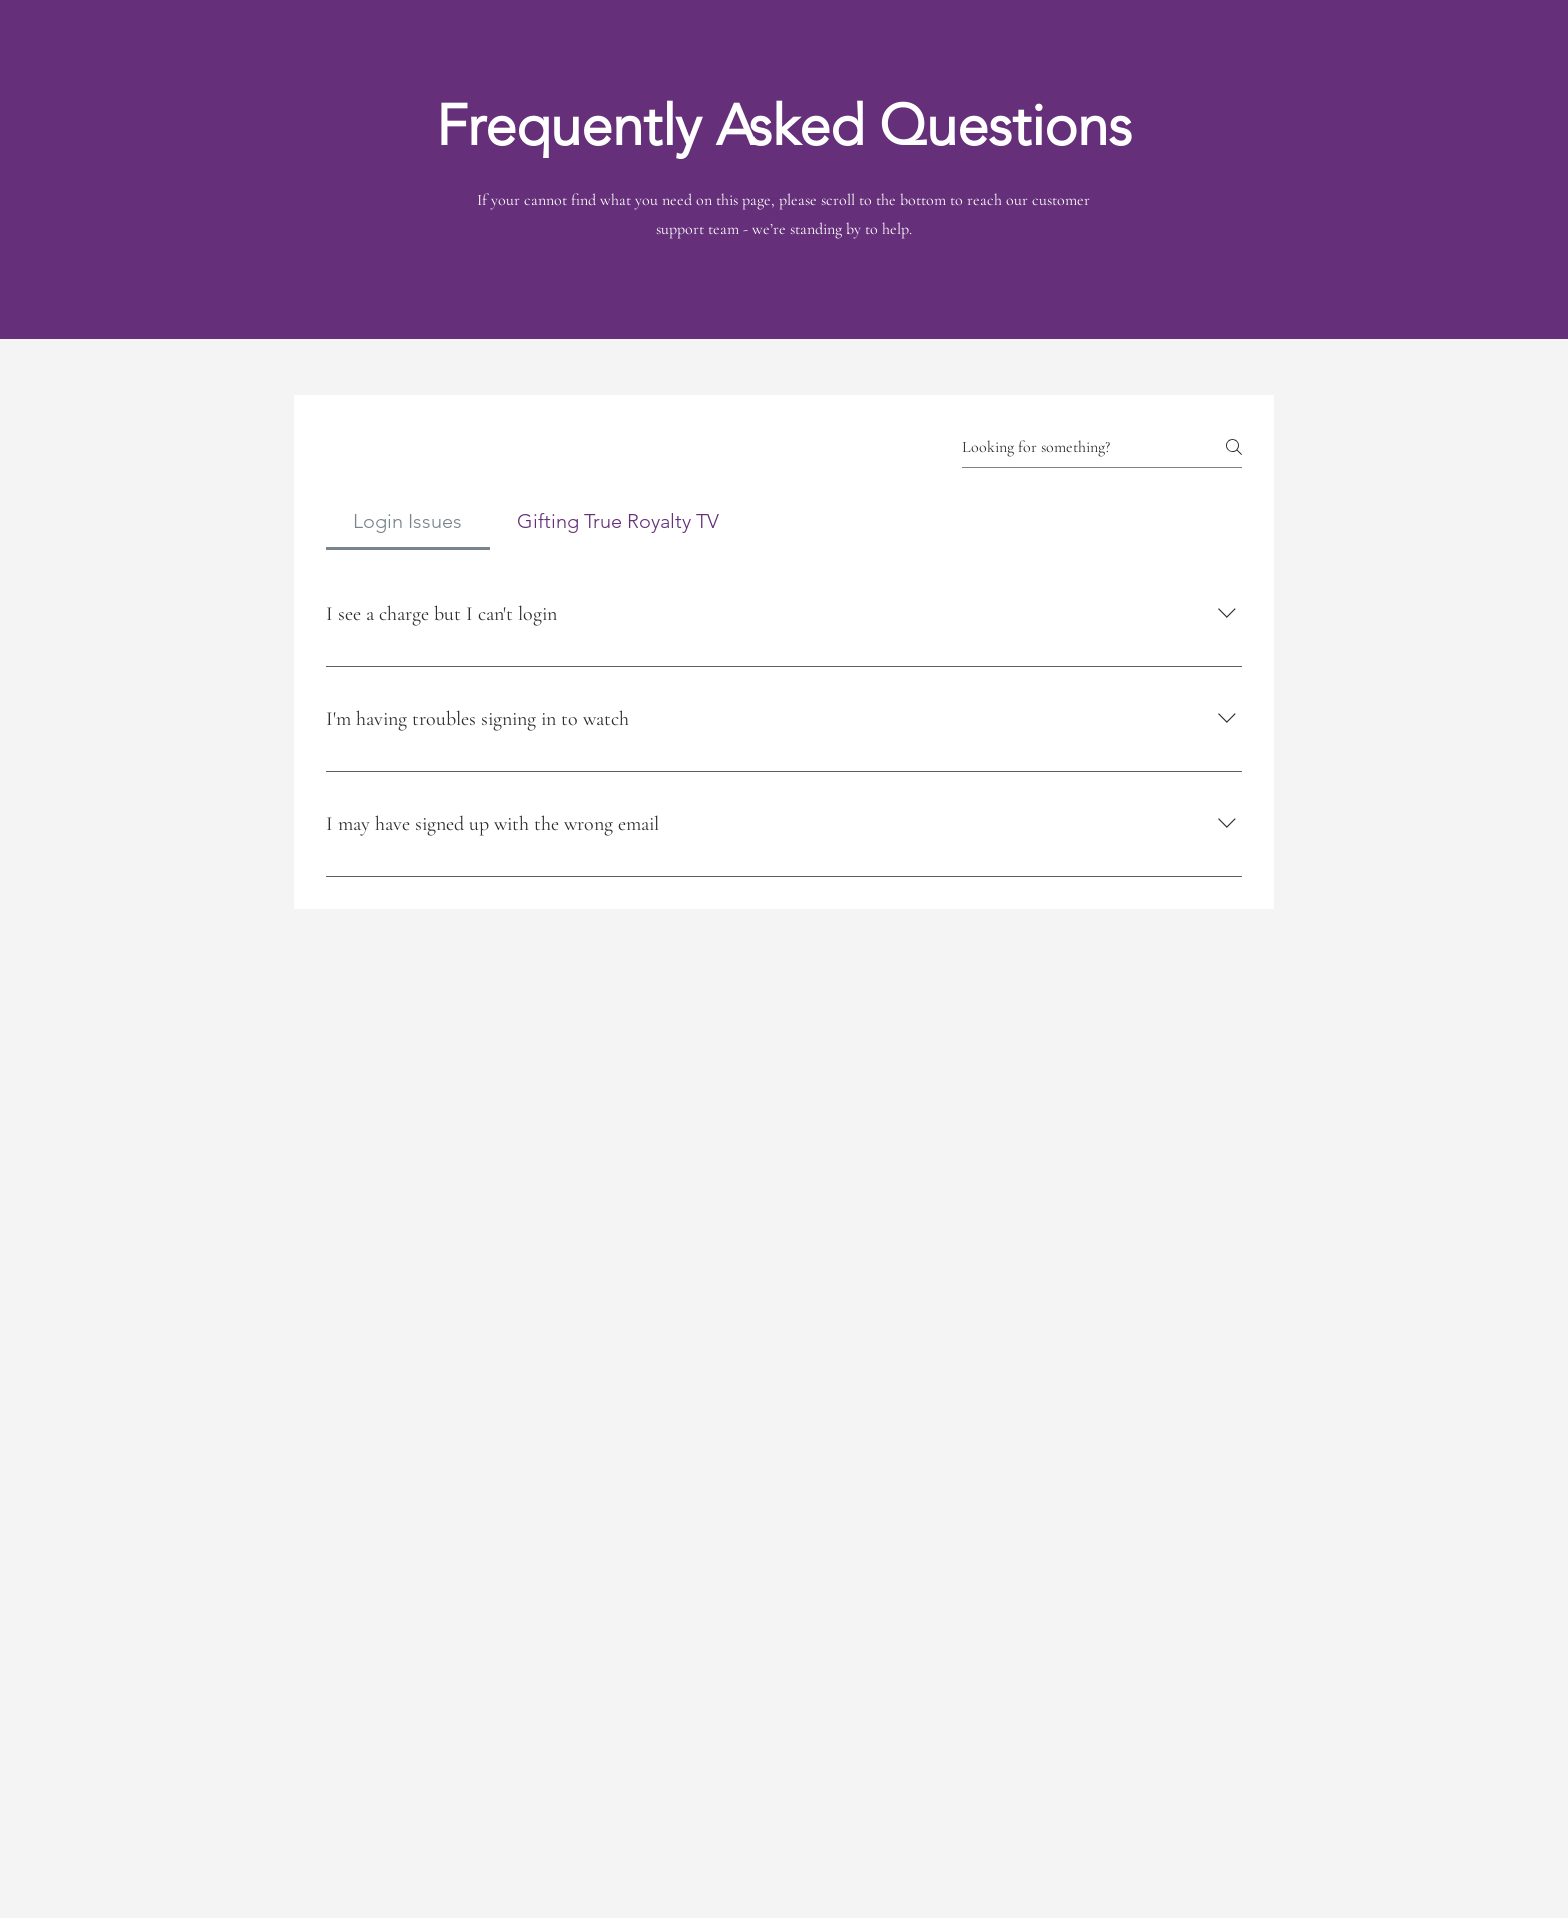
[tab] (408, 521)
